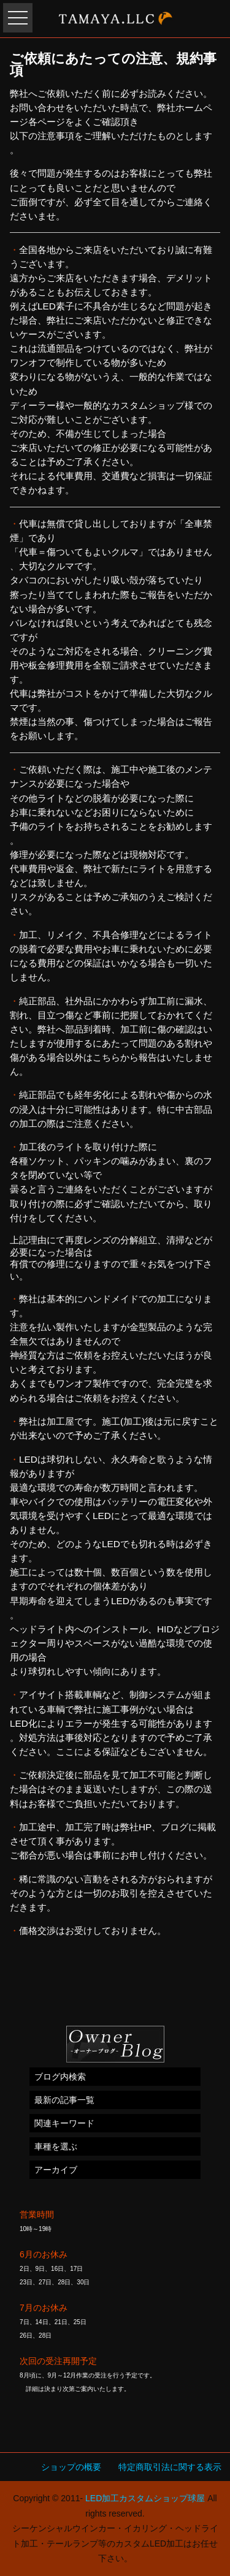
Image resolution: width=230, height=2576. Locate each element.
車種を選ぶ (55, 2146)
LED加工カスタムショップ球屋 (145, 2498)
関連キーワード (64, 2123)
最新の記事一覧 (64, 2100)
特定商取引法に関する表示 (169, 2467)
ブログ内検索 (60, 2077)
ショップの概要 (71, 2467)
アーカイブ (55, 2170)
